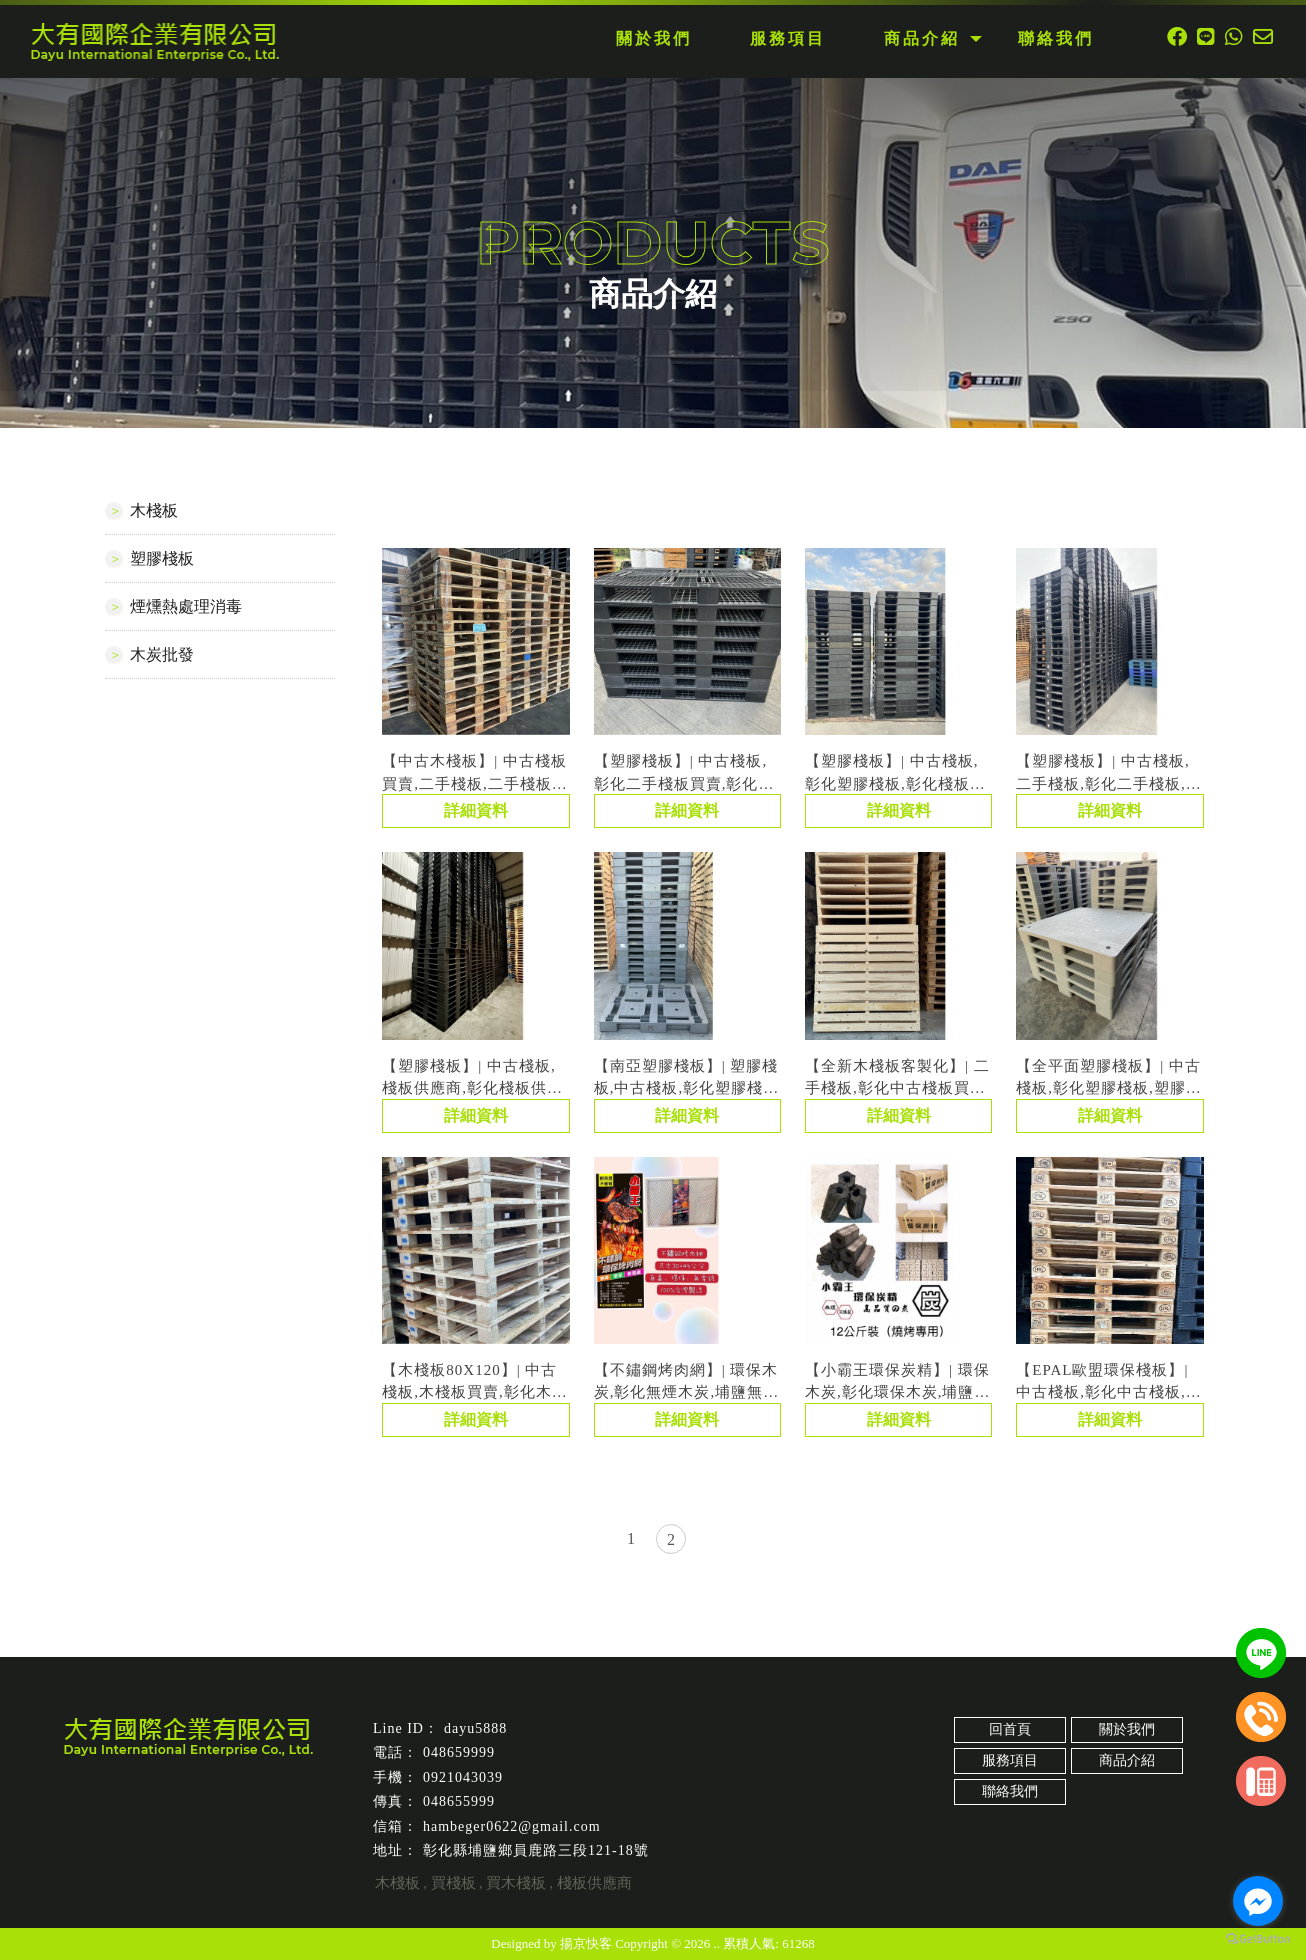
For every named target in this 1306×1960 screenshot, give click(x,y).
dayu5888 (475, 1728)
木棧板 (154, 510)
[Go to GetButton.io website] (1258, 1939)
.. (717, 1943)
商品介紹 (1127, 1760)
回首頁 (1010, 1729)
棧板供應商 (594, 1883)
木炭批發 (162, 654)
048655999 (459, 1801)
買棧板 (453, 1883)
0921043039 (463, 1777)
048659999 (459, 1752)
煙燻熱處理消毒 (186, 606)
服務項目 (1010, 1760)
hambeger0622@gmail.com (512, 1826)
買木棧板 (516, 1883)
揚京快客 (586, 1943)
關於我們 (1127, 1729)
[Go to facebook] (1258, 1901)
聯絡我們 (1010, 1791)
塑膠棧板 (162, 558)
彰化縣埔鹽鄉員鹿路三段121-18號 (536, 1850)
